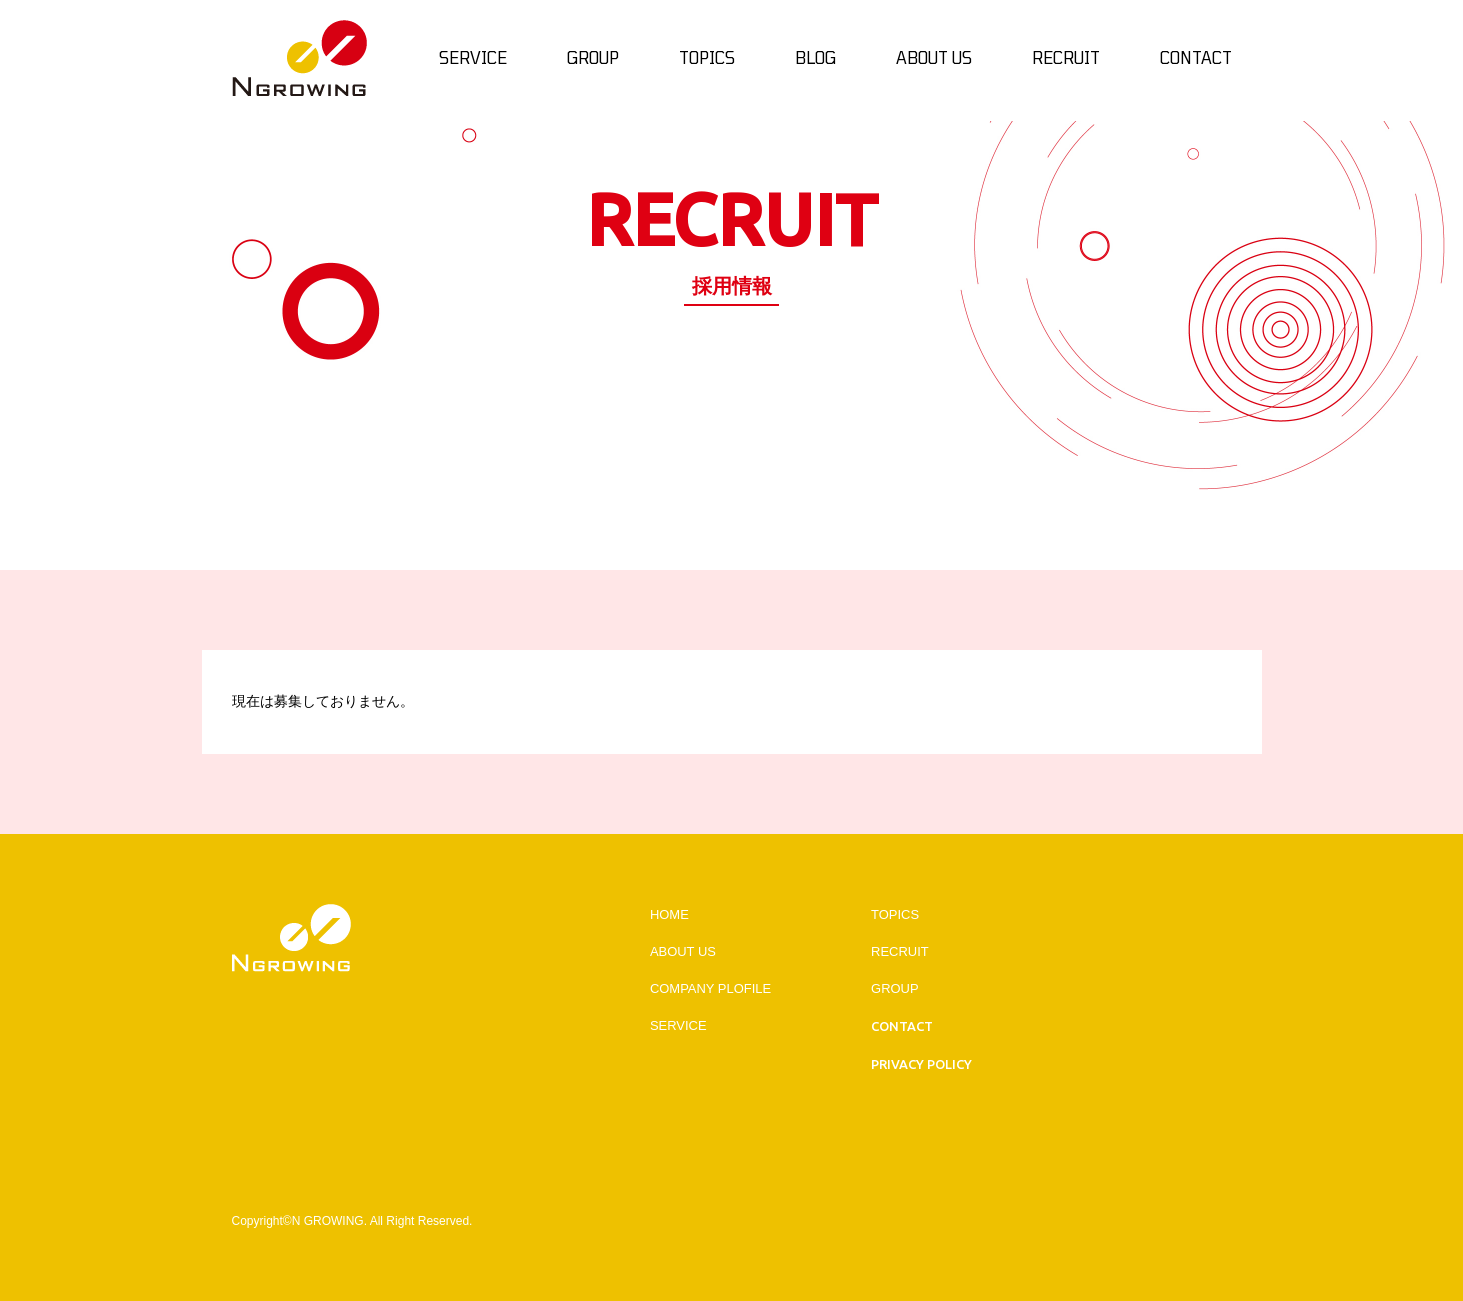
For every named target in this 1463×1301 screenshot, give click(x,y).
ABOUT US (683, 951)
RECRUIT (900, 951)
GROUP (895, 988)
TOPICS (895, 914)
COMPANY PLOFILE (710, 988)
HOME (669, 914)
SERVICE (678, 1025)
